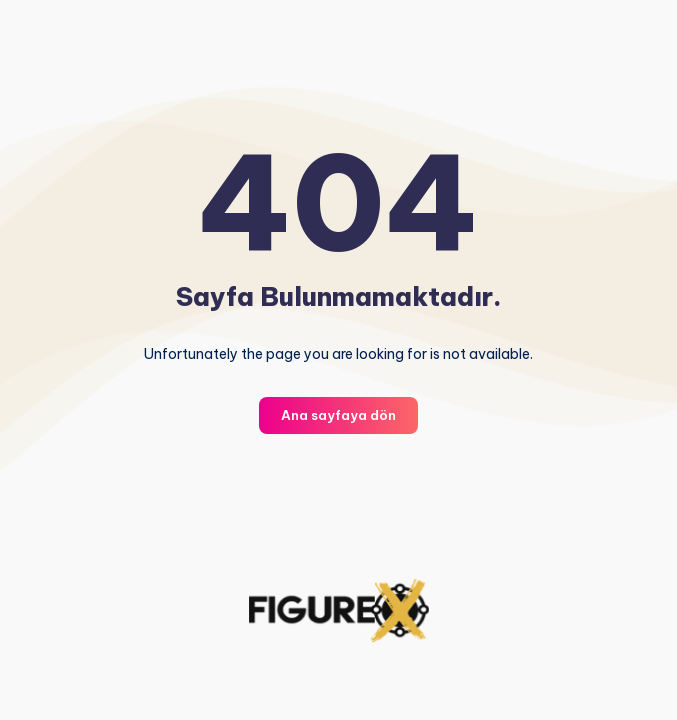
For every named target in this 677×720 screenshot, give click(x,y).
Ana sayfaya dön (338, 415)
